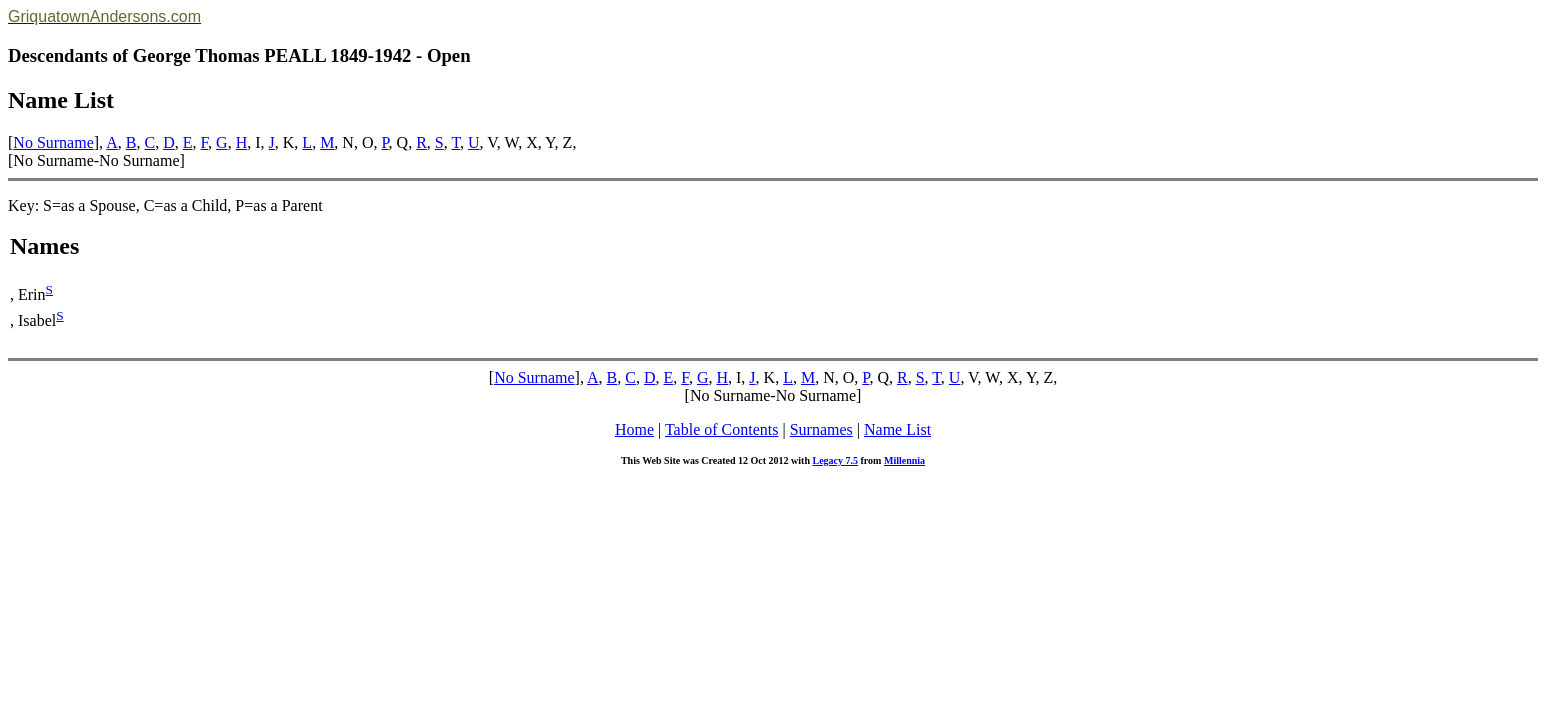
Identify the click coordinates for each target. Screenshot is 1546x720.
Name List (897, 429)
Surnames (821, 429)
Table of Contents (722, 429)
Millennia (904, 460)
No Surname (53, 142)
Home (634, 429)
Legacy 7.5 (835, 460)
